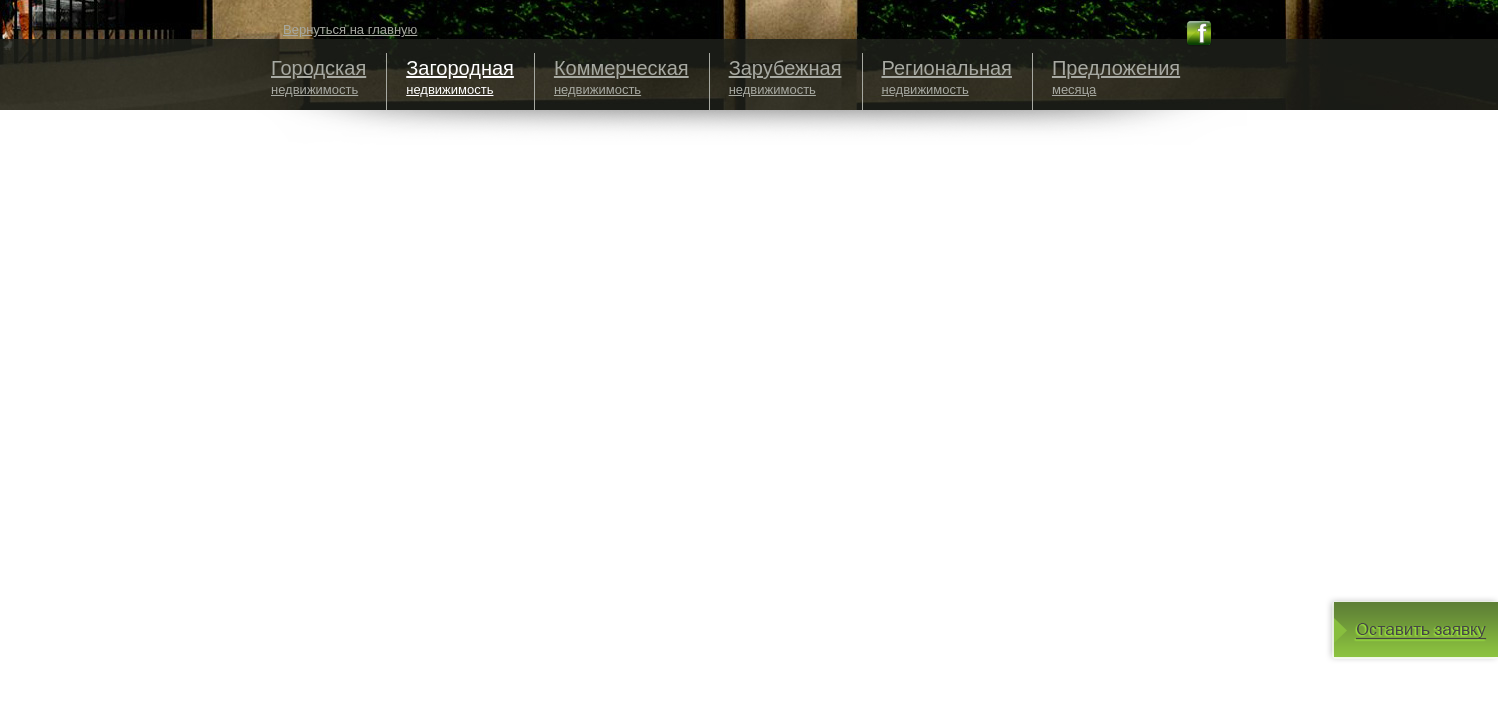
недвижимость (318, 77)
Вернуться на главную (350, 29)
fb (1199, 33)
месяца (1116, 77)
